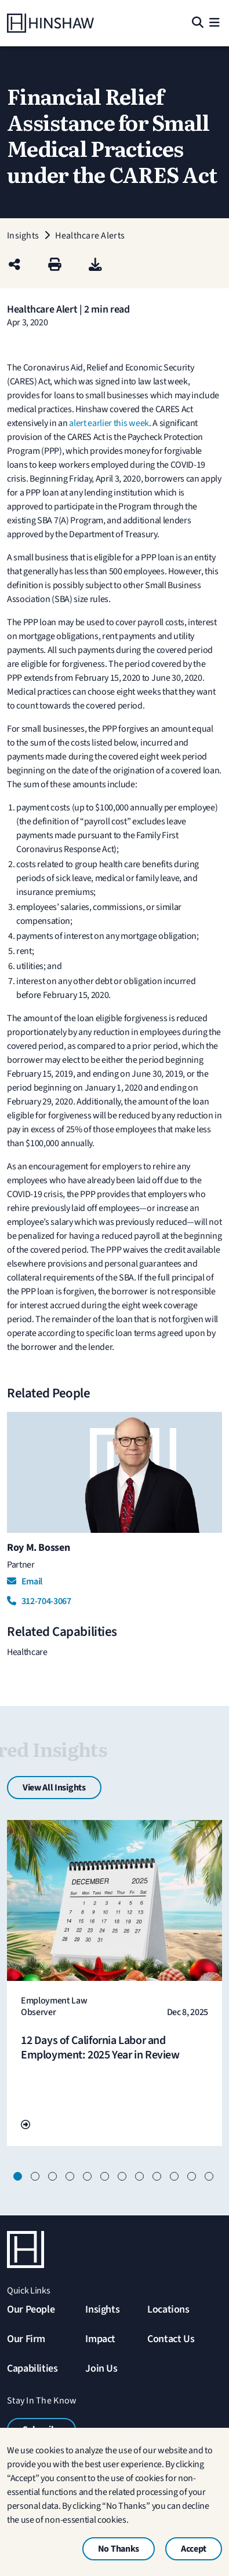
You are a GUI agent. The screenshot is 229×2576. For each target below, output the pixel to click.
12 (210, 2178)
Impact (100, 2339)
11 (193, 2178)
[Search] (197, 23)
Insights (102, 2309)
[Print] (54, 265)
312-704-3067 (39, 1601)
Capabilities (32, 2368)
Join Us (101, 2368)
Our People (30, 2309)
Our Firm (26, 2339)
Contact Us (170, 2339)
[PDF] (95, 265)
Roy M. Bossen (38, 1547)
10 (175, 2178)
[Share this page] (14, 265)
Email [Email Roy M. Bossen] (24, 1581)
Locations (168, 2309)
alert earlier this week (109, 423)
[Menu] (214, 23)
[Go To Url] (25, 2125)
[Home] (50, 23)
